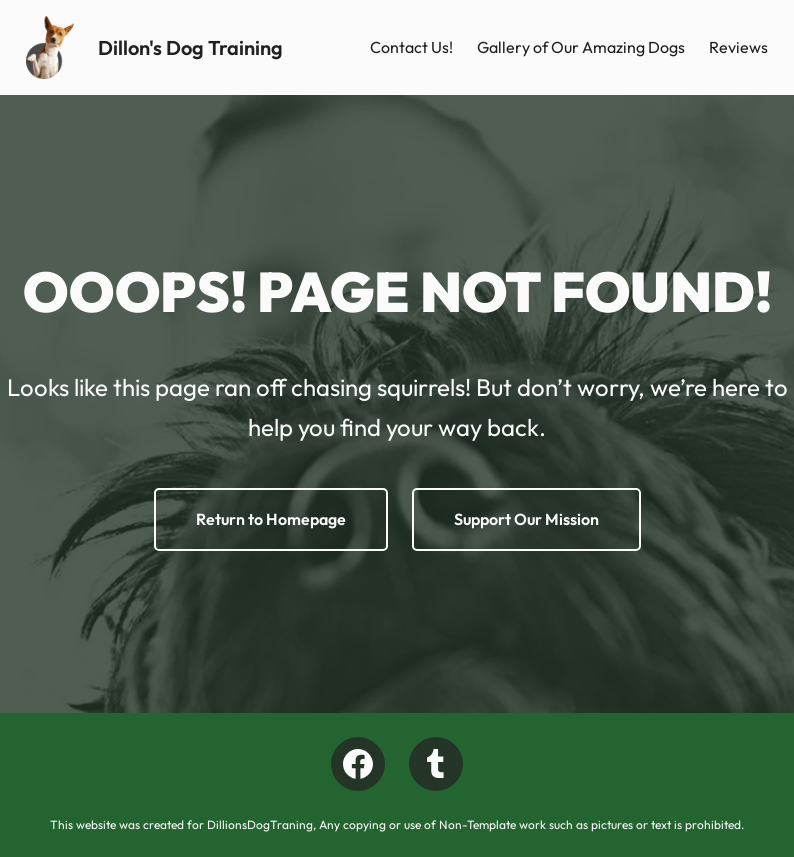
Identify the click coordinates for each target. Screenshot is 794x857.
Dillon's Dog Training (190, 47)
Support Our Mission (526, 519)
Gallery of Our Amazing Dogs (581, 47)
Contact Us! (411, 47)
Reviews (738, 47)
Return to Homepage (271, 519)
